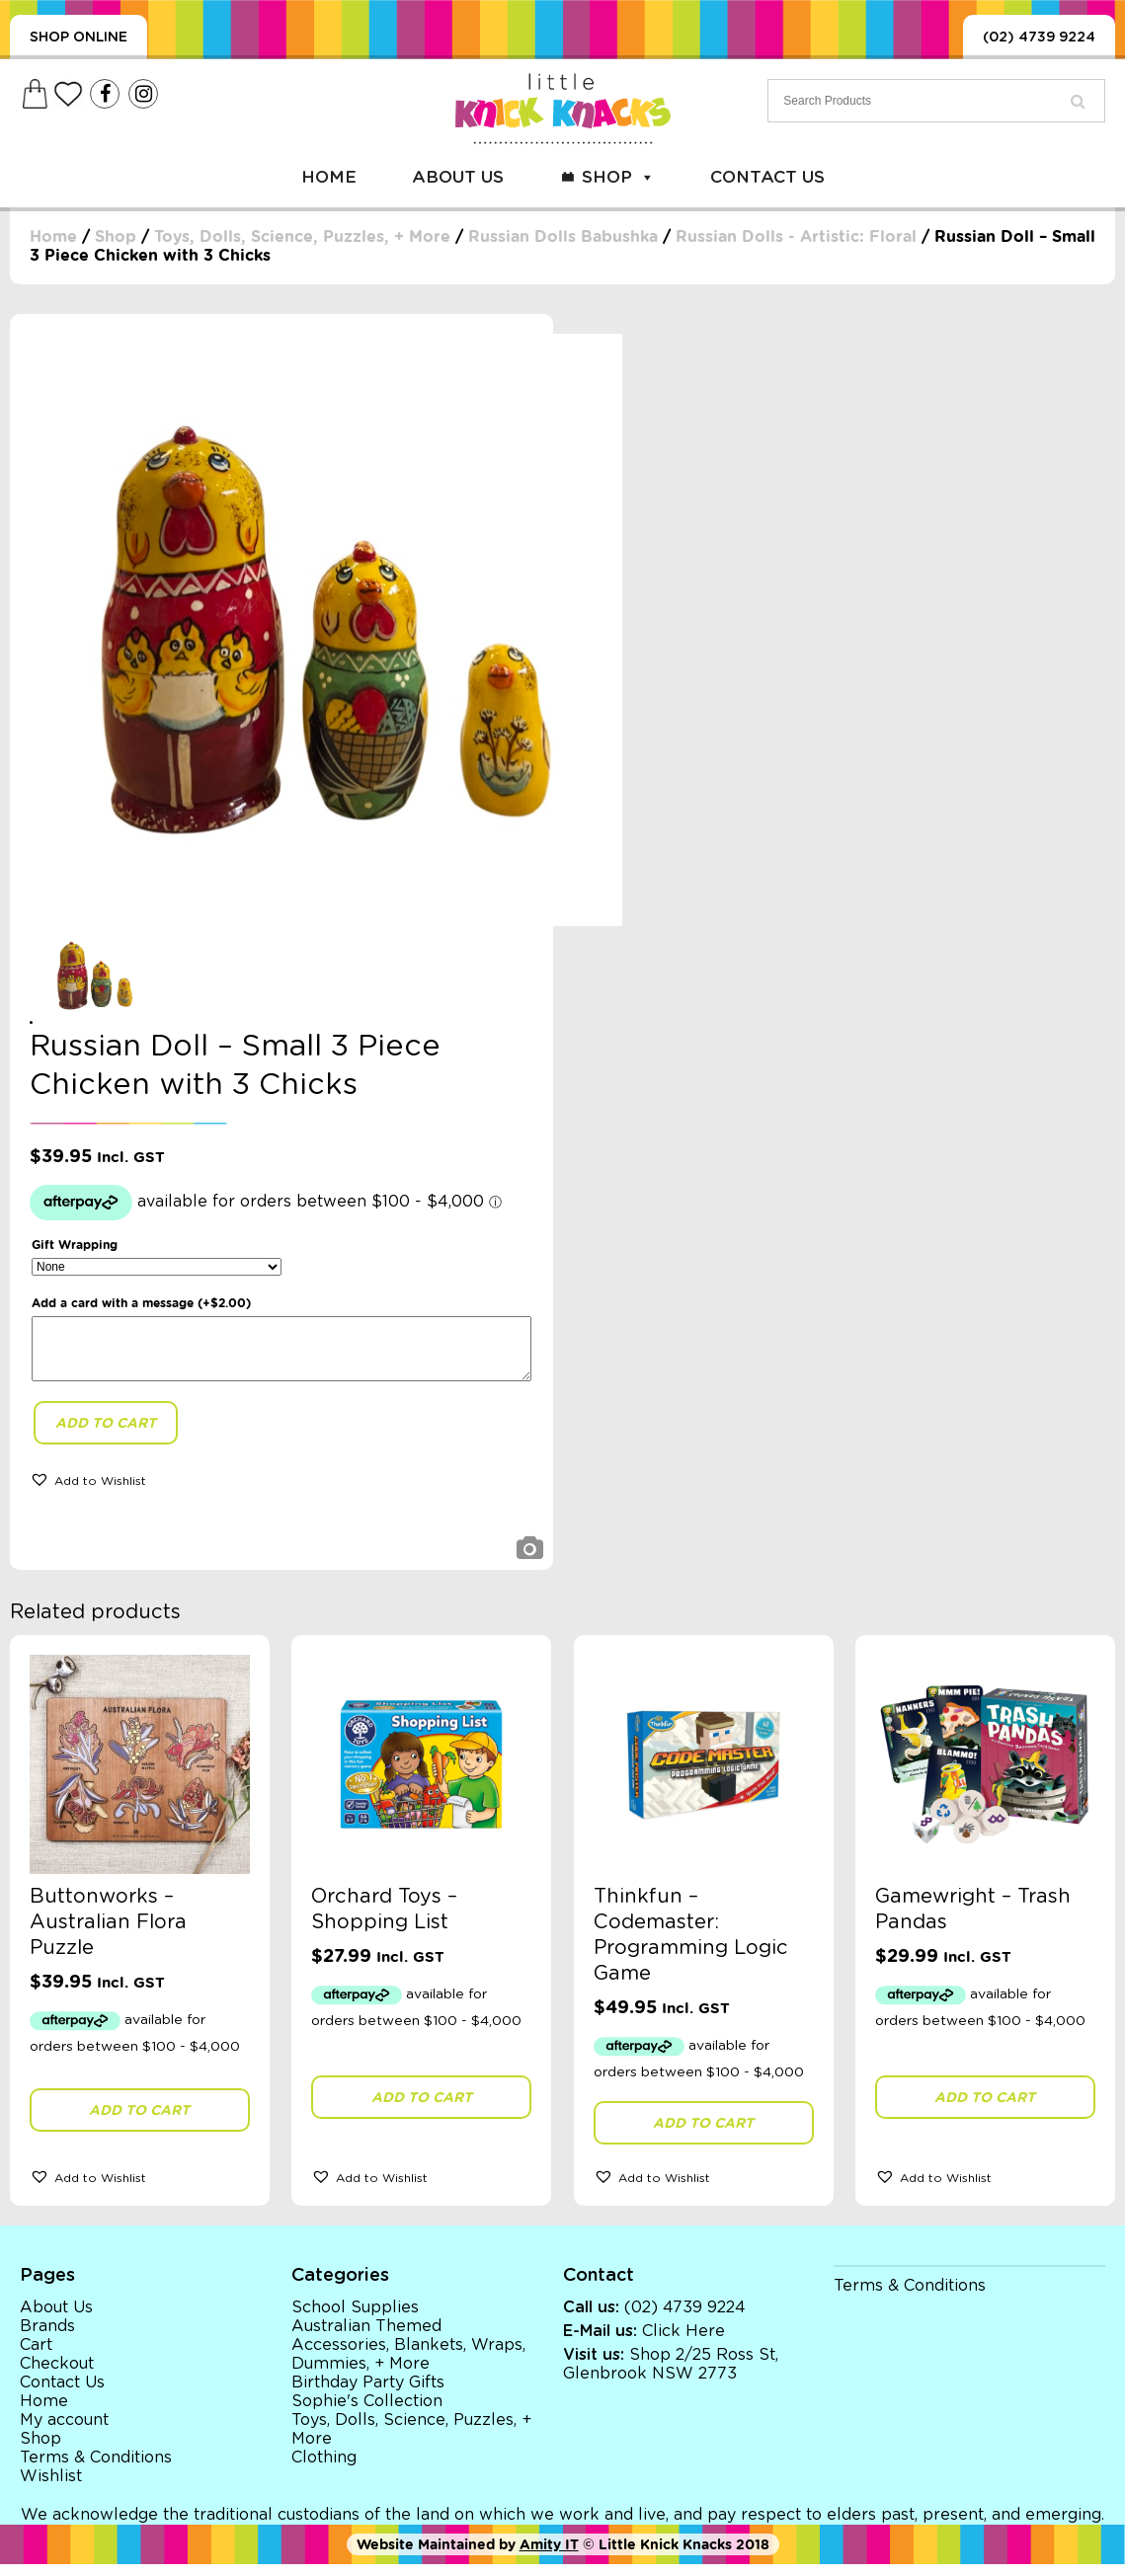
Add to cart (105, 1435)
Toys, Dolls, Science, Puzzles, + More (302, 236)
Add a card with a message (141, 1302)
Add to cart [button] (139, 2122)
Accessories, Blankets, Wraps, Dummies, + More (408, 2366)
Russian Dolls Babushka (563, 236)
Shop (618, 177)
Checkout (57, 2375)
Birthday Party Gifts (367, 2394)
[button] (88, 1491)
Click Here (683, 2343)
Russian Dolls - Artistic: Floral (796, 236)
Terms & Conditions (96, 2469)
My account (64, 2432)
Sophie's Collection (366, 2413)
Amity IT (549, 2556)
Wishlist (51, 2488)
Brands (47, 2338)
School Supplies (355, 2319)
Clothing (324, 2469)
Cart (36, 2357)
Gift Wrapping (75, 1244)
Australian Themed (366, 2338)
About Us (458, 177)
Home (329, 177)
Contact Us (767, 177)
